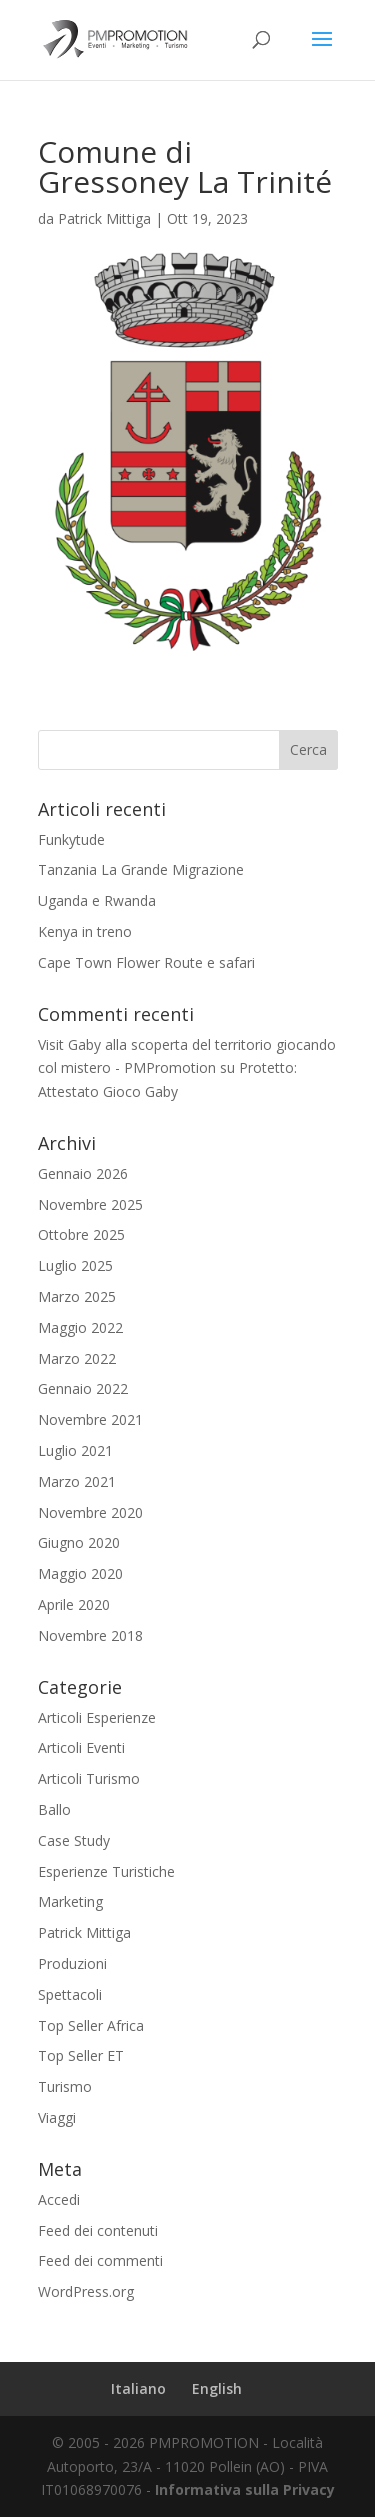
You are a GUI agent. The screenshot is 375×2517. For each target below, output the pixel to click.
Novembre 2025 (90, 1204)
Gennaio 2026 (83, 1173)
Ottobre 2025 (81, 1234)
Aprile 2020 (74, 1604)
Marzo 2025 (77, 1296)
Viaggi (57, 2117)
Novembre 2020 (90, 1512)
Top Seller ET (81, 2055)
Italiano (138, 2388)
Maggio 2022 (80, 1327)
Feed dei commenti (100, 2260)
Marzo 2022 (77, 1358)
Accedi (59, 2199)
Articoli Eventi (81, 1747)
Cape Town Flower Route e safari (146, 962)
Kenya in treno (85, 931)
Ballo (54, 1809)
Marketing (70, 1901)
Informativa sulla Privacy (245, 2489)
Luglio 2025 (75, 1265)
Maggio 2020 (80, 1573)
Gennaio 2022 (83, 1388)
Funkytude (71, 839)
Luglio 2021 (75, 1450)
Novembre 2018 (90, 1635)
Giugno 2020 (79, 1542)
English (217, 2388)
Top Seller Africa (91, 2025)
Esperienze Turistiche (106, 1871)
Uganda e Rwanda (97, 900)
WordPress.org (86, 2291)
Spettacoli (70, 1994)
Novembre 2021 (90, 1419)
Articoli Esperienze (97, 1717)
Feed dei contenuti (98, 2230)
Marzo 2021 (77, 1481)
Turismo (65, 2086)
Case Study (74, 1840)
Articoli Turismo (89, 1778)
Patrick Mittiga (104, 218)
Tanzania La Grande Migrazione (141, 869)
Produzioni (72, 1963)
